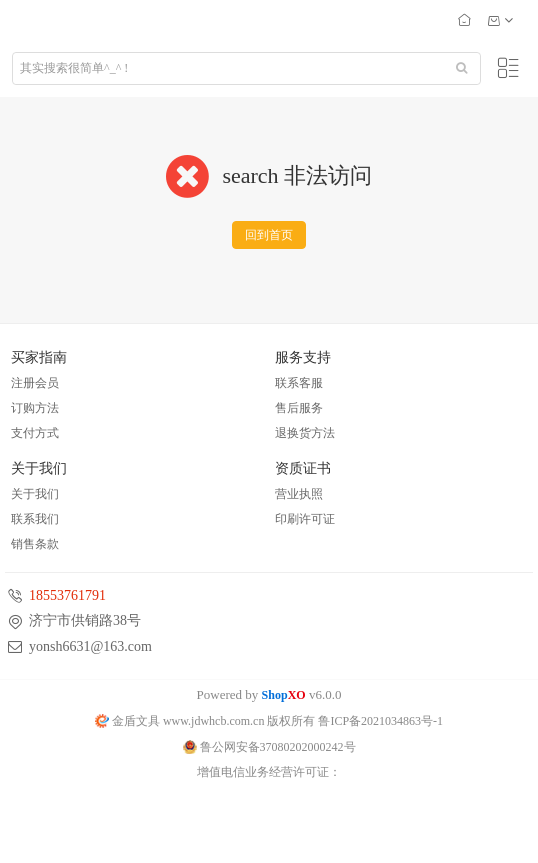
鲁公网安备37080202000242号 (269, 747)
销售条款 (35, 544)
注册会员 (35, 383)
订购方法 (35, 408)
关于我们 (35, 494)
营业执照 (299, 494)
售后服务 (299, 408)
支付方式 (35, 433)
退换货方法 (305, 433)
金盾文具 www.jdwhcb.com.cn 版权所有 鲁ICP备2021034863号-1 (269, 721)
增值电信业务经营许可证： (269, 772)
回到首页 (269, 235)
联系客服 (299, 383)
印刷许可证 (305, 519)
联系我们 (35, 519)
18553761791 (67, 595)
